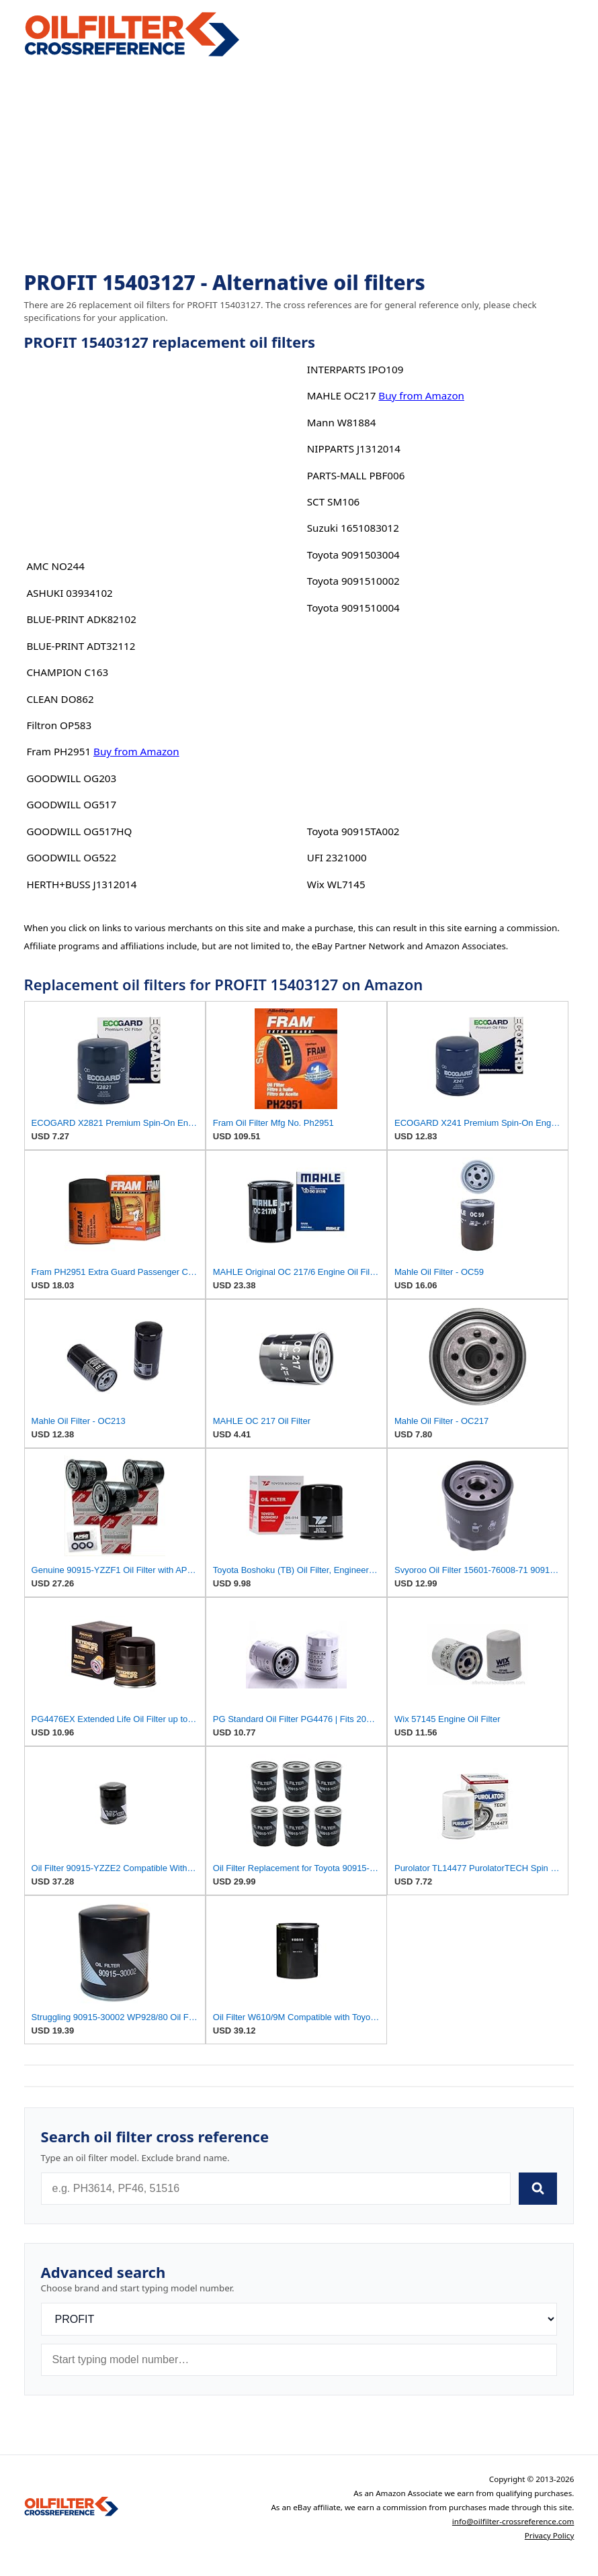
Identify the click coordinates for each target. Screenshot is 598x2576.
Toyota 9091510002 (353, 580)
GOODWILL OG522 (71, 857)
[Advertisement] (299, 165)
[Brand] (299, 2319)
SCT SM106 (333, 501)
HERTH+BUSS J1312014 (81, 884)
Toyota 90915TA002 (353, 831)
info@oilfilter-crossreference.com (513, 2521)
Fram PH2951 (58, 751)
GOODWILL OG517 (71, 804)
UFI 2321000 (337, 857)
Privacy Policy (549, 2535)
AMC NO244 (55, 566)
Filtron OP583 (58, 725)
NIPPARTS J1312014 (353, 448)
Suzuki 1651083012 (353, 527)
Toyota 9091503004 (353, 554)
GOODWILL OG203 (71, 778)
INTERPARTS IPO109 (355, 369)
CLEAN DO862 (59, 699)
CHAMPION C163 (67, 672)
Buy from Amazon (136, 751)
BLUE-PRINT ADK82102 (81, 619)
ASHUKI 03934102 (69, 593)
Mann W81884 (341, 422)
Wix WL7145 (336, 884)
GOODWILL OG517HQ (79, 831)
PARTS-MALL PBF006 (356, 475)
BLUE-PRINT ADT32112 (80, 646)
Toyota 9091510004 (353, 607)
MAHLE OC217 (341, 395)
